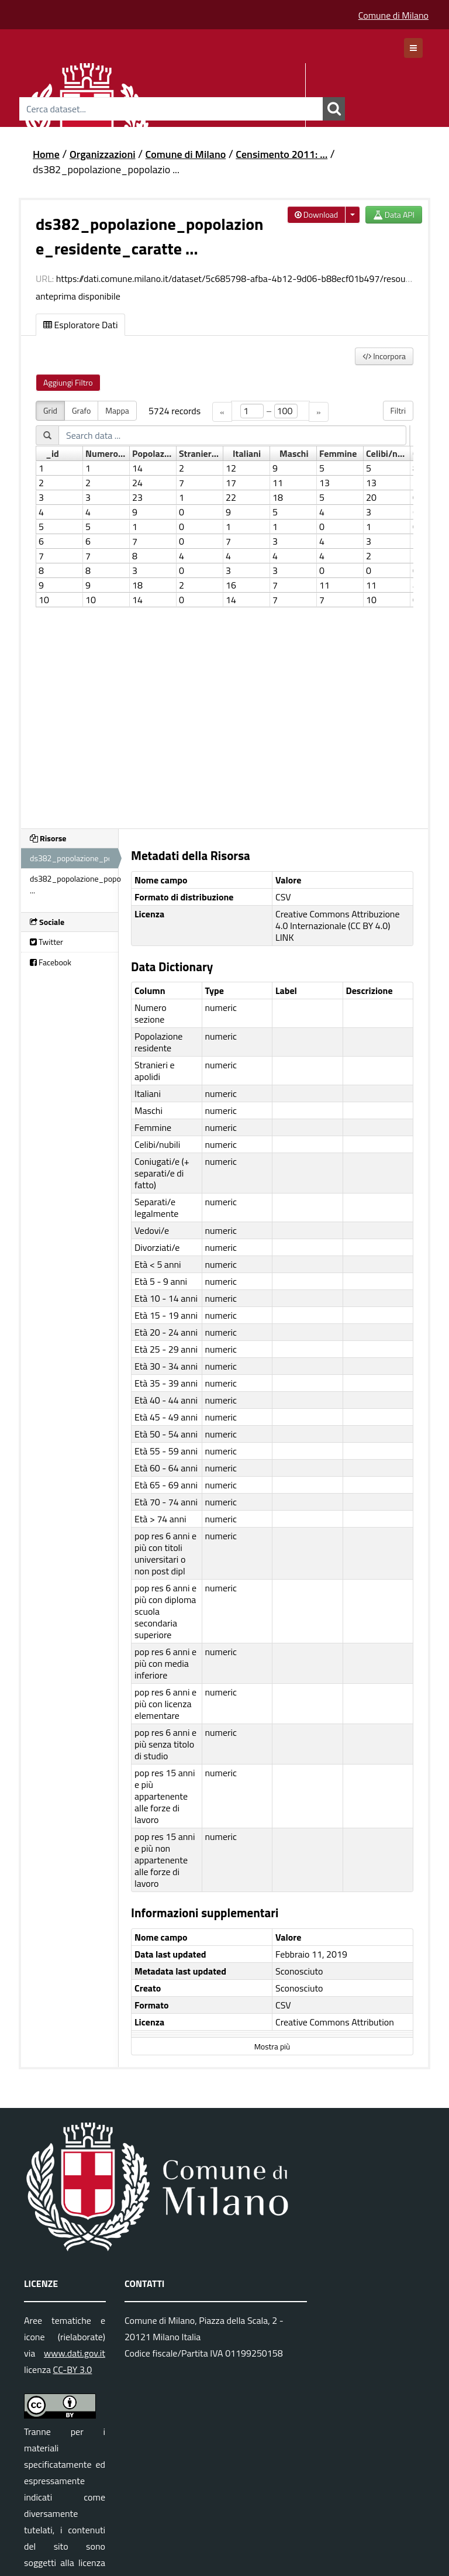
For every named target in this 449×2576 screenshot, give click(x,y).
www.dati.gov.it (74, 2353)
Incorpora (384, 356)
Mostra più (272, 2046)
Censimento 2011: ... (281, 154)
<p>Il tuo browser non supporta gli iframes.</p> (224, 607)
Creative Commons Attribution (334, 2022)
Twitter (46, 942)
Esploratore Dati (80, 325)
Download (317, 214)
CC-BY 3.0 (72, 2369)
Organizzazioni (103, 154)
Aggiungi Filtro (68, 382)
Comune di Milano (393, 15)
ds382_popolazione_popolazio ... (106, 169)
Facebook (50, 962)
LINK (284, 937)
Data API (394, 214)
